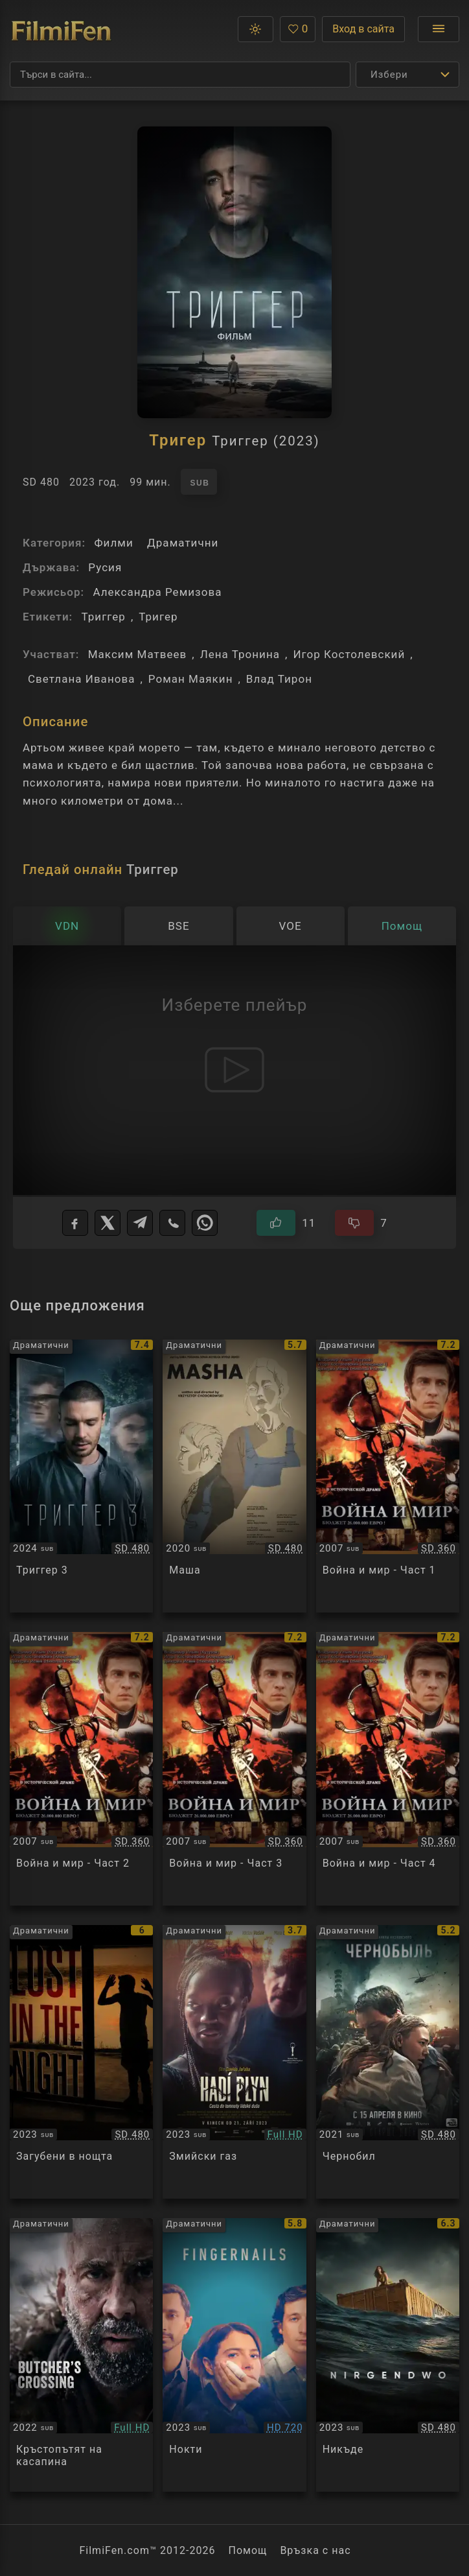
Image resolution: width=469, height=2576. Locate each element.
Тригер (158, 616)
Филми (113, 542)
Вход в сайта (363, 29)
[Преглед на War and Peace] (387, 1476)
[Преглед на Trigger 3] (81, 1476)
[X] (107, 1223)
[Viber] (172, 1223)
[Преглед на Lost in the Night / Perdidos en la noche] (81, 2062)
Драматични (182, 542)
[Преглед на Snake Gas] (234, 2062)
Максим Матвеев (137, 654)
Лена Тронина (240, 654)
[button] (255, 29)
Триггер (103, 616)
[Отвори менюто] (438, 29)
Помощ (248, 2550)
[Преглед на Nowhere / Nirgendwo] (387, 2355)
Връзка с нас (315, 2550)
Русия (105, 567)
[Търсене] (180, 75)
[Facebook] (75, 1223)
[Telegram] (140, 1223)
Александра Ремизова (157, 591)
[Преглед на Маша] (234, 1476)
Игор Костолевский (349, 654)
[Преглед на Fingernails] (234, 2355)
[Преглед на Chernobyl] (387, 2062)
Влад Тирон (279, 678)
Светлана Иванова (81, 678)
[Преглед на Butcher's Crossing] (81, 2355)
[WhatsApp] (205, 1223)
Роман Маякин (190, 678)
